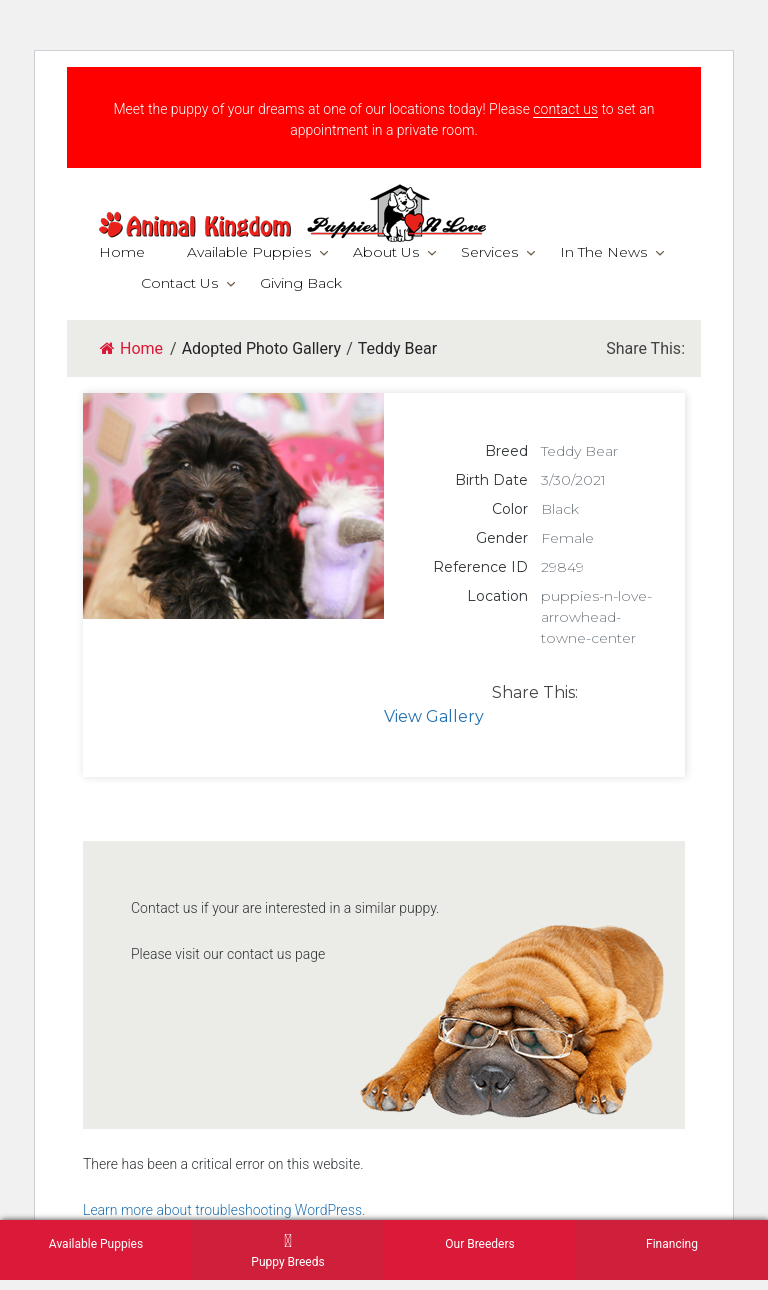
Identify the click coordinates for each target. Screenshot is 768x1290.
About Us (386, 252)
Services (489, 252)
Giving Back (301, 283)
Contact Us (179, 283)
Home (122, 252)
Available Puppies (249, 252)
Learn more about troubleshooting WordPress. (224, 1210)
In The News (603, 252)
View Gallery (434, 716)
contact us (565, 109)
